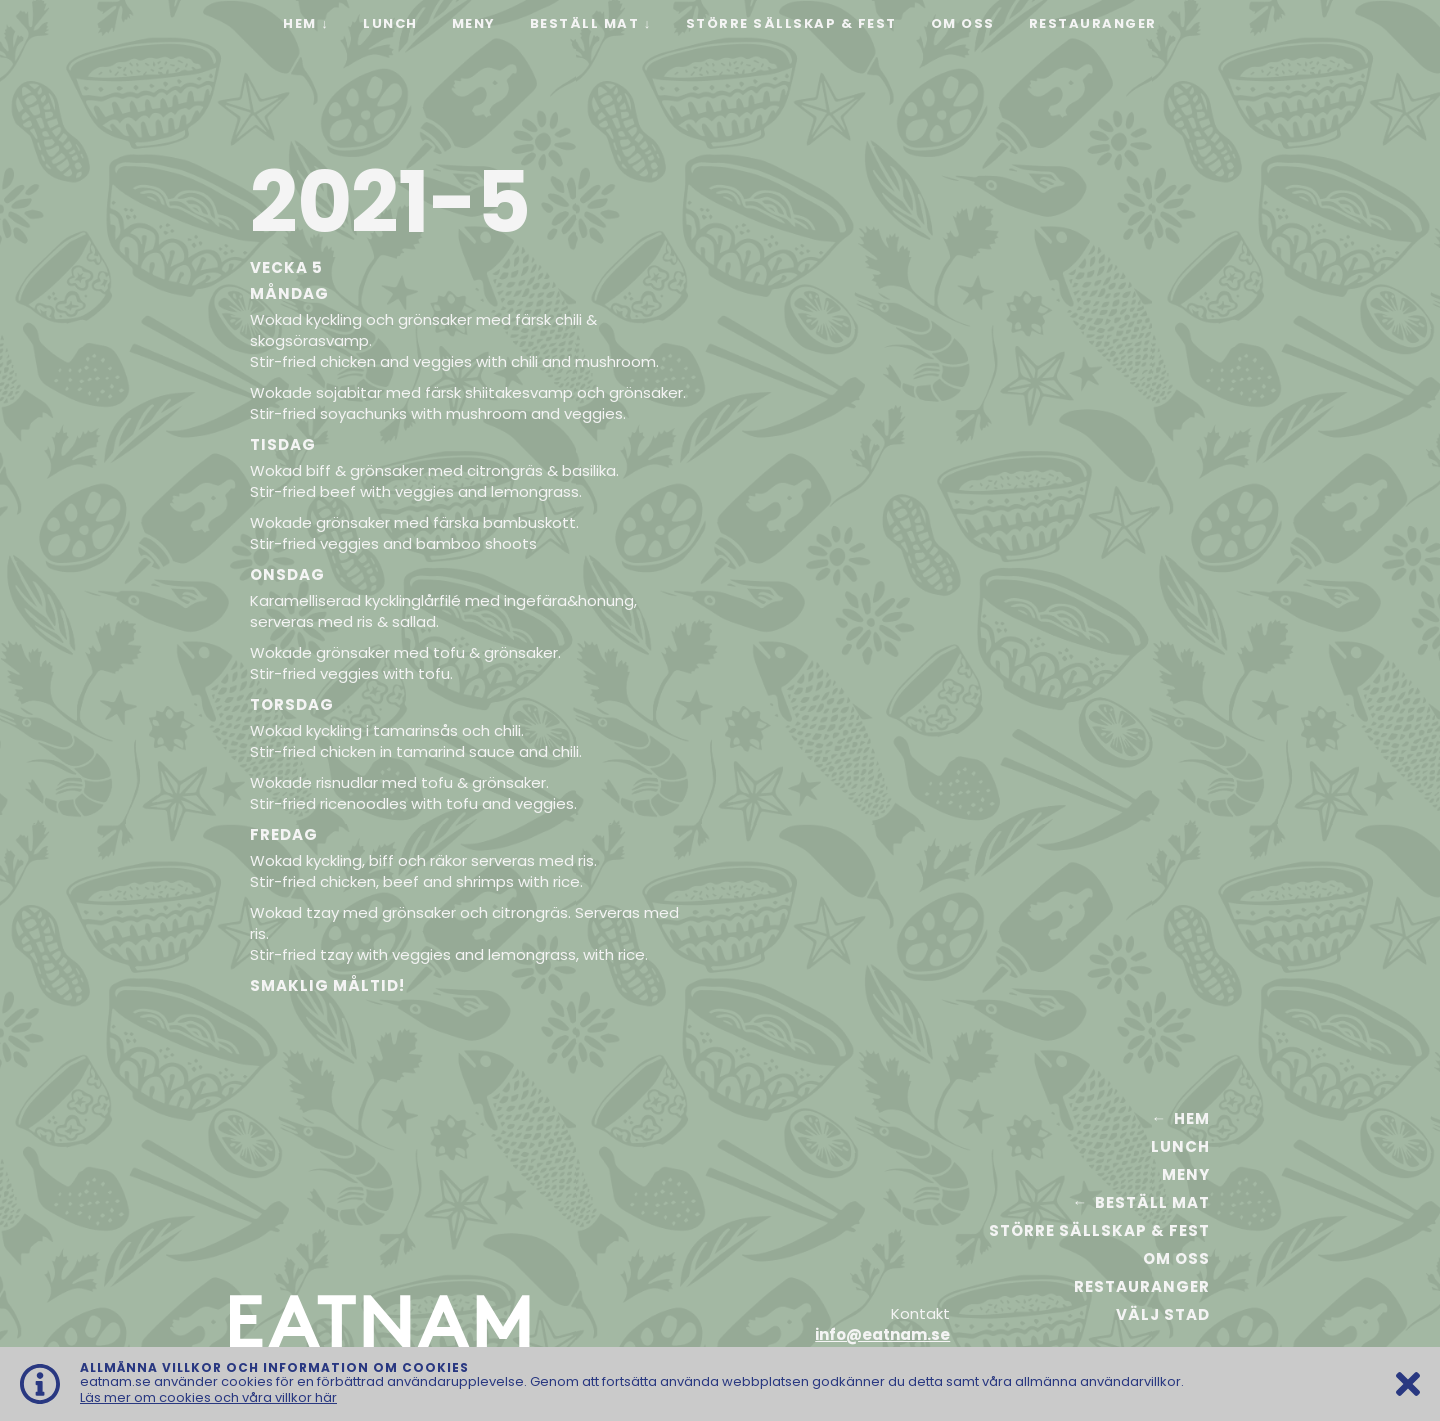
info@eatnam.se (882, 1334)
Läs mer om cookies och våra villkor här (208, 1397)
